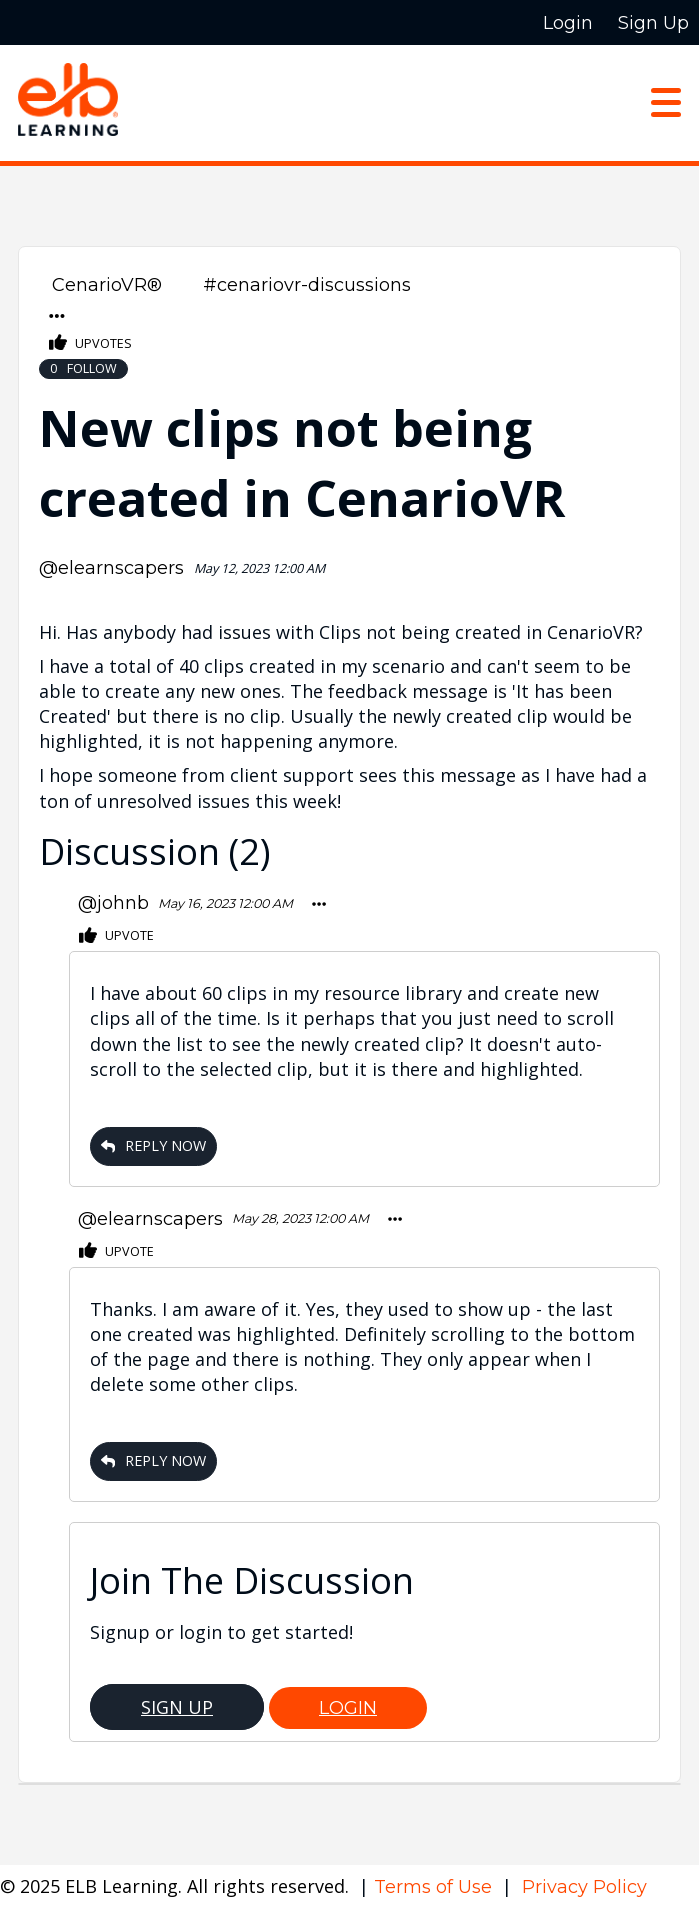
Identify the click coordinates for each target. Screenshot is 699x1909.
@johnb (113, 903)
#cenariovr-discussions (307, 285)
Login (348, 1708)
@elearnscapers (111, 568)
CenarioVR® (107, 285)
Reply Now (153, 1145)
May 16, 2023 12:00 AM (225, 903)
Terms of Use (435, 1887)
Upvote (116, 936)
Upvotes (90, 343)
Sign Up (177, 1707)
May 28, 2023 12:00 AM (300, 1218)
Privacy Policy (584, 1887)
